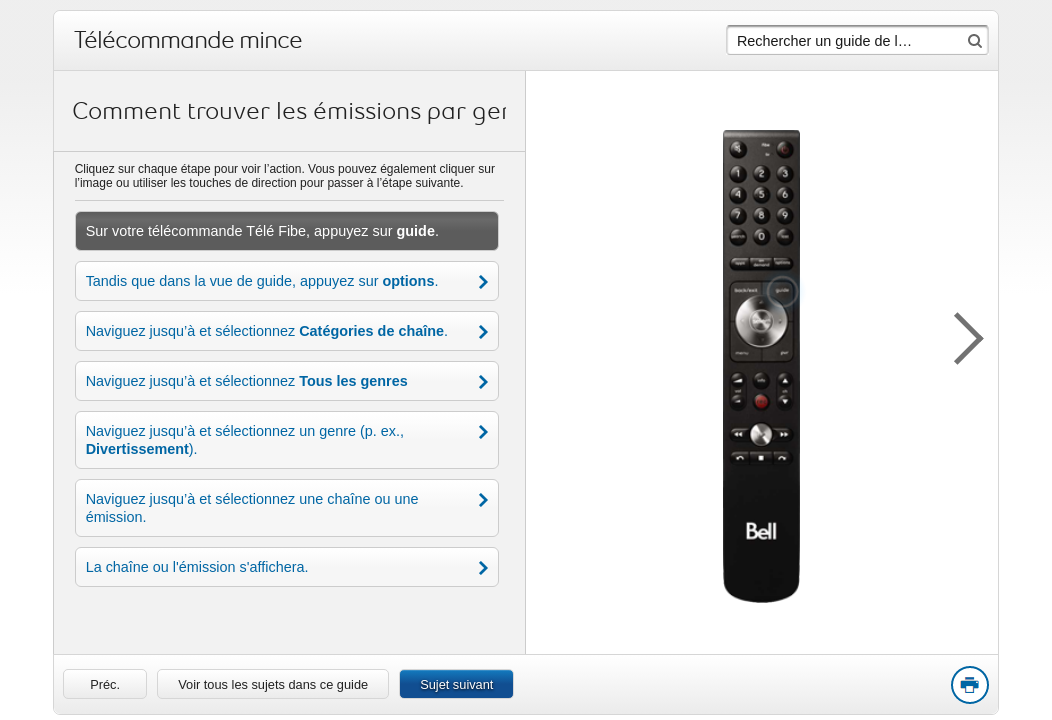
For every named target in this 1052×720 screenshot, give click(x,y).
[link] (105, 684)
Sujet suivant (456, 684)
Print (969, 686)
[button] (958, 335)
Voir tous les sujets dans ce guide (273, 684)
